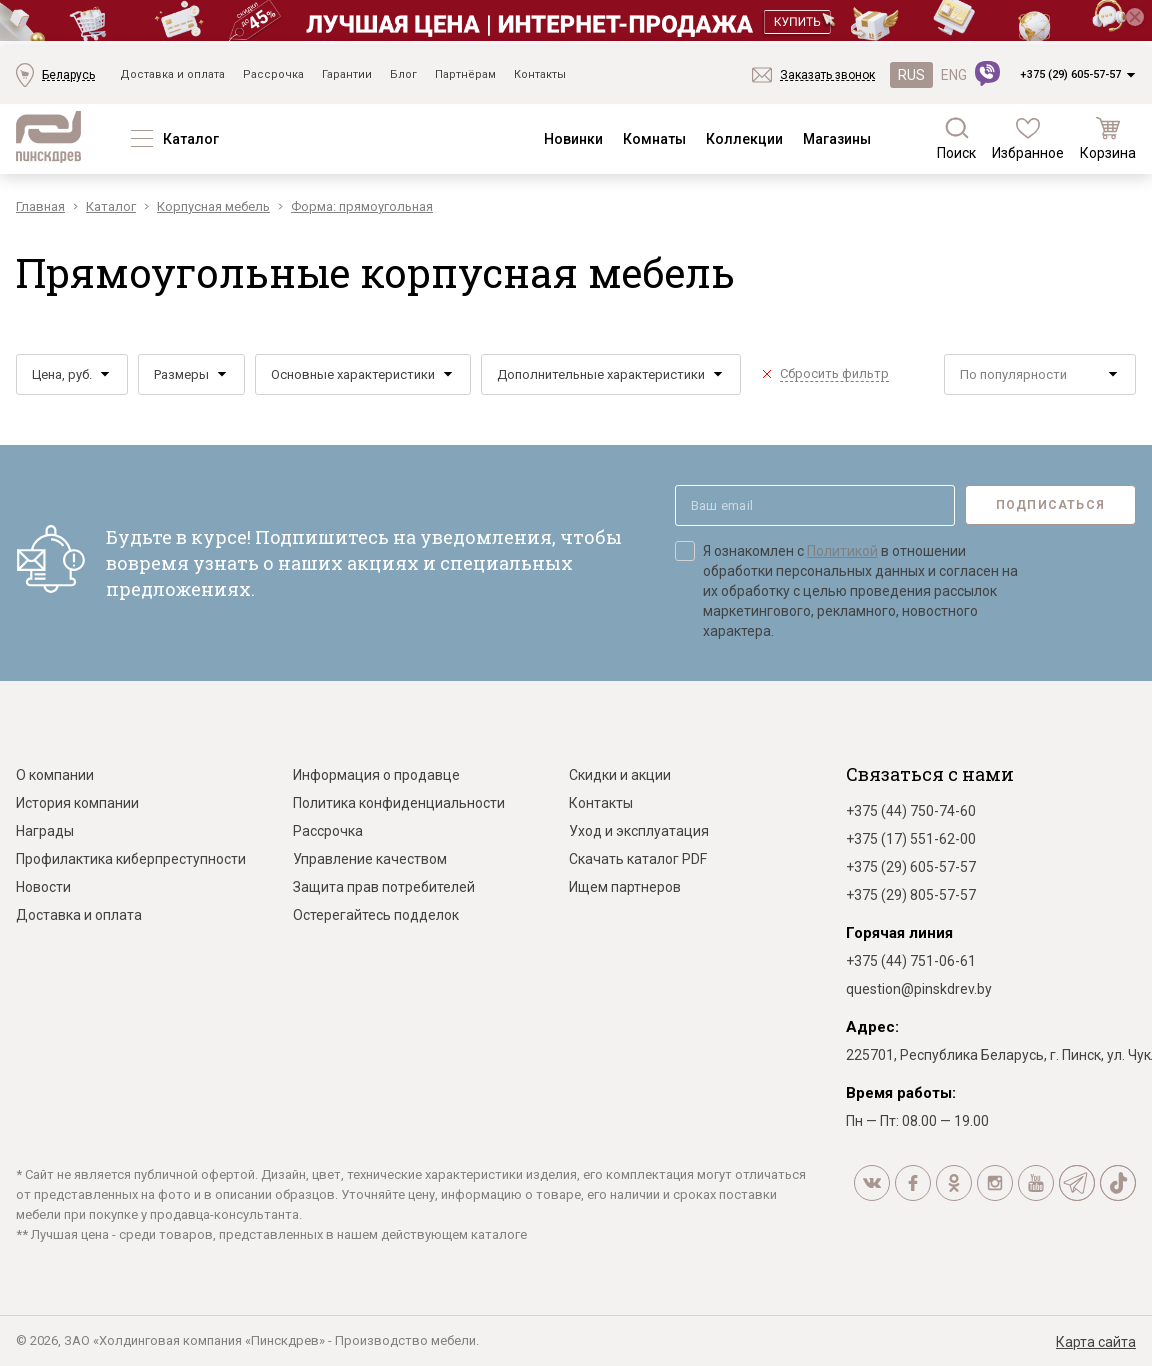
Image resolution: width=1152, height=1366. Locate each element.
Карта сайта (1096, 1342)
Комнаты (654, 139)
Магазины (837, 139)
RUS (911, 75)
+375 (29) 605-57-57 (1070, 74)
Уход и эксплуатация (639, 831)
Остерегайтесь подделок (376, 915)
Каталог (191, 139)
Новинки (573, 139)
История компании (77, 803)
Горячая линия (899, 933)
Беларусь (68, 75)
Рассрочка (273, 74)
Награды (45, 831)
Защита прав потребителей (384, 887)
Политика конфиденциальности (399, 803)
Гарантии (347, 74)
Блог (403, 74)
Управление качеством (370, 859)
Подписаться (1050, 505)
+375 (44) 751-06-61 (911, 961)
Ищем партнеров (625, 887)
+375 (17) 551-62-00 (911, 839)
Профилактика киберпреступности (131, 859)
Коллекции (744, 139)
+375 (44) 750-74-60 (911, 811)
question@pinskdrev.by (919, 989)
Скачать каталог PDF (638, 859)
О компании (55, 775)
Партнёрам (465, 74)
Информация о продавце (376, 775)
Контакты (540, 74)
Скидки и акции (620, 775)
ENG (954, 75)
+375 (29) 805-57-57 (911, 895)
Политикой (842, 551)
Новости (43, 887)
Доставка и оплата (172, 74)
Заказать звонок (827, 75)
